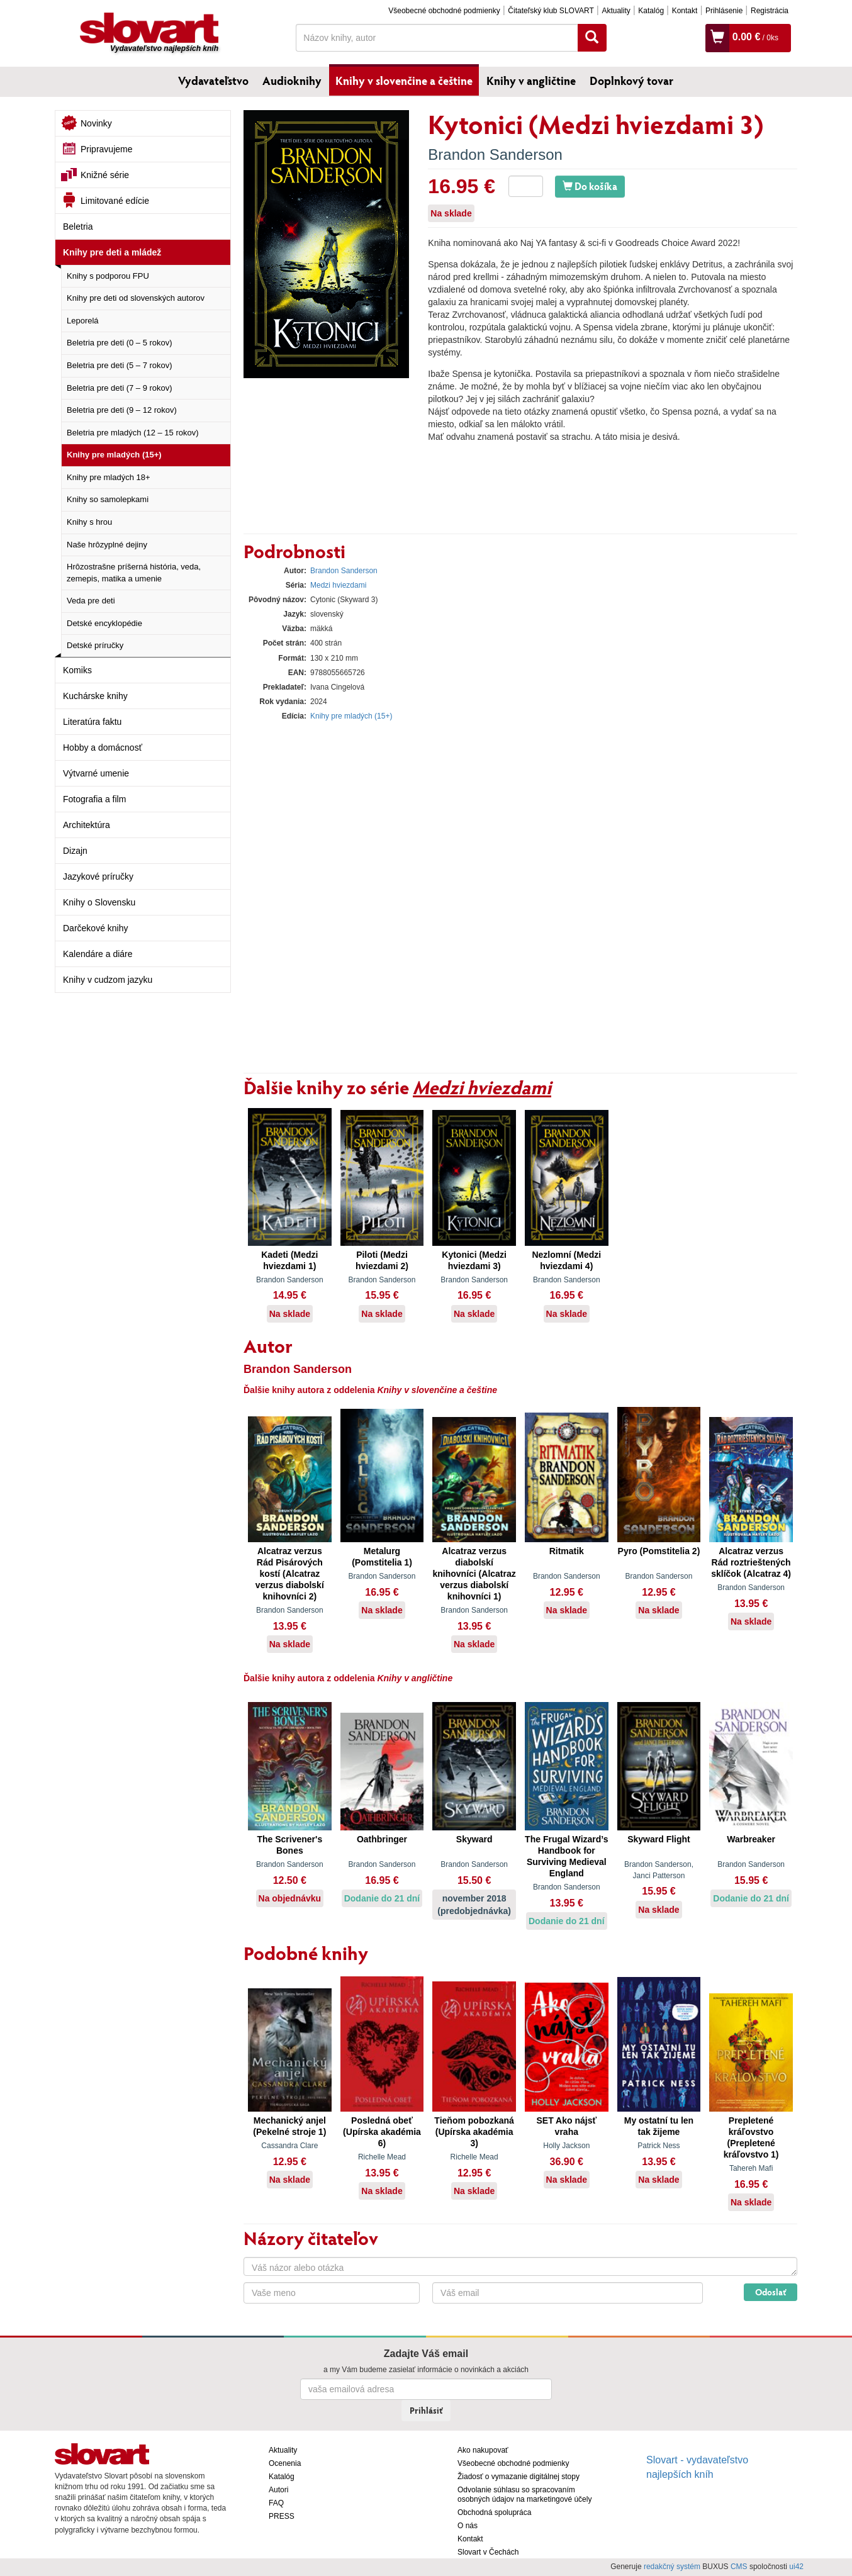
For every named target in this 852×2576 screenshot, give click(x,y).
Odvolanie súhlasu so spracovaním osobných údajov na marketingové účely (524, 2494)
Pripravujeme (106, 149)
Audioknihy (292, 80)
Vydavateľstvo (213, 80)
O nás (467, 2525)
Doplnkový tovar (631, 80)
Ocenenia (285, 2463)
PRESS (281, 2516)
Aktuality (616, 10)
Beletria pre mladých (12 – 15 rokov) (133, 432)
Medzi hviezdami (338, 585)
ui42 (796, 2566)
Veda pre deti (91, 600)
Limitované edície (115, 201)
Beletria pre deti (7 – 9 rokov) (119, 388)
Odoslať (770, 2292)
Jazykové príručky (98, 876)
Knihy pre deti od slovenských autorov (136, 298)
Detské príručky (95, 645)
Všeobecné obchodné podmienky (444, 10)
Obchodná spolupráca (494, 2512)
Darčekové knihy (95, 928)
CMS (739, 2566)
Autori (278, 2489)
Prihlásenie (724, 10)
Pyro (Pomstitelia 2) (659, 1551)
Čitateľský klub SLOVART (550, 10)
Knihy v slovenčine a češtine (404, 80)
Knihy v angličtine (531, 80)
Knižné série (105, 175)
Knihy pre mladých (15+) (114, 454)
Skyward (474, 1839)
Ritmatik (566, 1551)
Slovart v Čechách (487, 2552)
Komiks (77, 670)
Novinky (96, 123)
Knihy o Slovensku (99, 902)
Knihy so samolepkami (108, 499)
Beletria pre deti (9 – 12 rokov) (122, 410)
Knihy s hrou (89, 522)
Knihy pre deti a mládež (112, 252)
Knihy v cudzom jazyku (107, 980)
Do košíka (590, 186)
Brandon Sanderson (495, 154)
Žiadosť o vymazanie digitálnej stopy (518, 2476)
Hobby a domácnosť (102, 747)
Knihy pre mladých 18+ (108, 477)
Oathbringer (382, 1839)
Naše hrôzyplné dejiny (107, 544)
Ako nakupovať (482, 2450)
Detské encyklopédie (104, 623)
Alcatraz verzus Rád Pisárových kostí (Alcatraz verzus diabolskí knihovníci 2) (289, 1573)
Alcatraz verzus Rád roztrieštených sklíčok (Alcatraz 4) (751, 1562)
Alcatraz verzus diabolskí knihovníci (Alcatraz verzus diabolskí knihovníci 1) (474, 1573)
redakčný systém (672, 2566)
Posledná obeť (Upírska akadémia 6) (382, 2131)
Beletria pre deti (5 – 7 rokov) (119, 365)
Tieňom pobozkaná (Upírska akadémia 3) (474, 2131)
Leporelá (83, 320)
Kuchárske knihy (95, 696)
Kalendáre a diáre (98, 954)
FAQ (276, 2503)
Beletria (77, 226)
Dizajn (75, 851)
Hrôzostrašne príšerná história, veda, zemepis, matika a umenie (134, 572)
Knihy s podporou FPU (108, 276)
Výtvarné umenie (96, 773)
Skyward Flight (658, 1839)
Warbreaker (751, 1839)
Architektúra (86, 825)
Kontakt (685, 10)
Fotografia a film (94, 799)
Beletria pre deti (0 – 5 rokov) (119, 342)
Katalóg (651, 10)
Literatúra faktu (92, 722)
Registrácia (769, 10)
